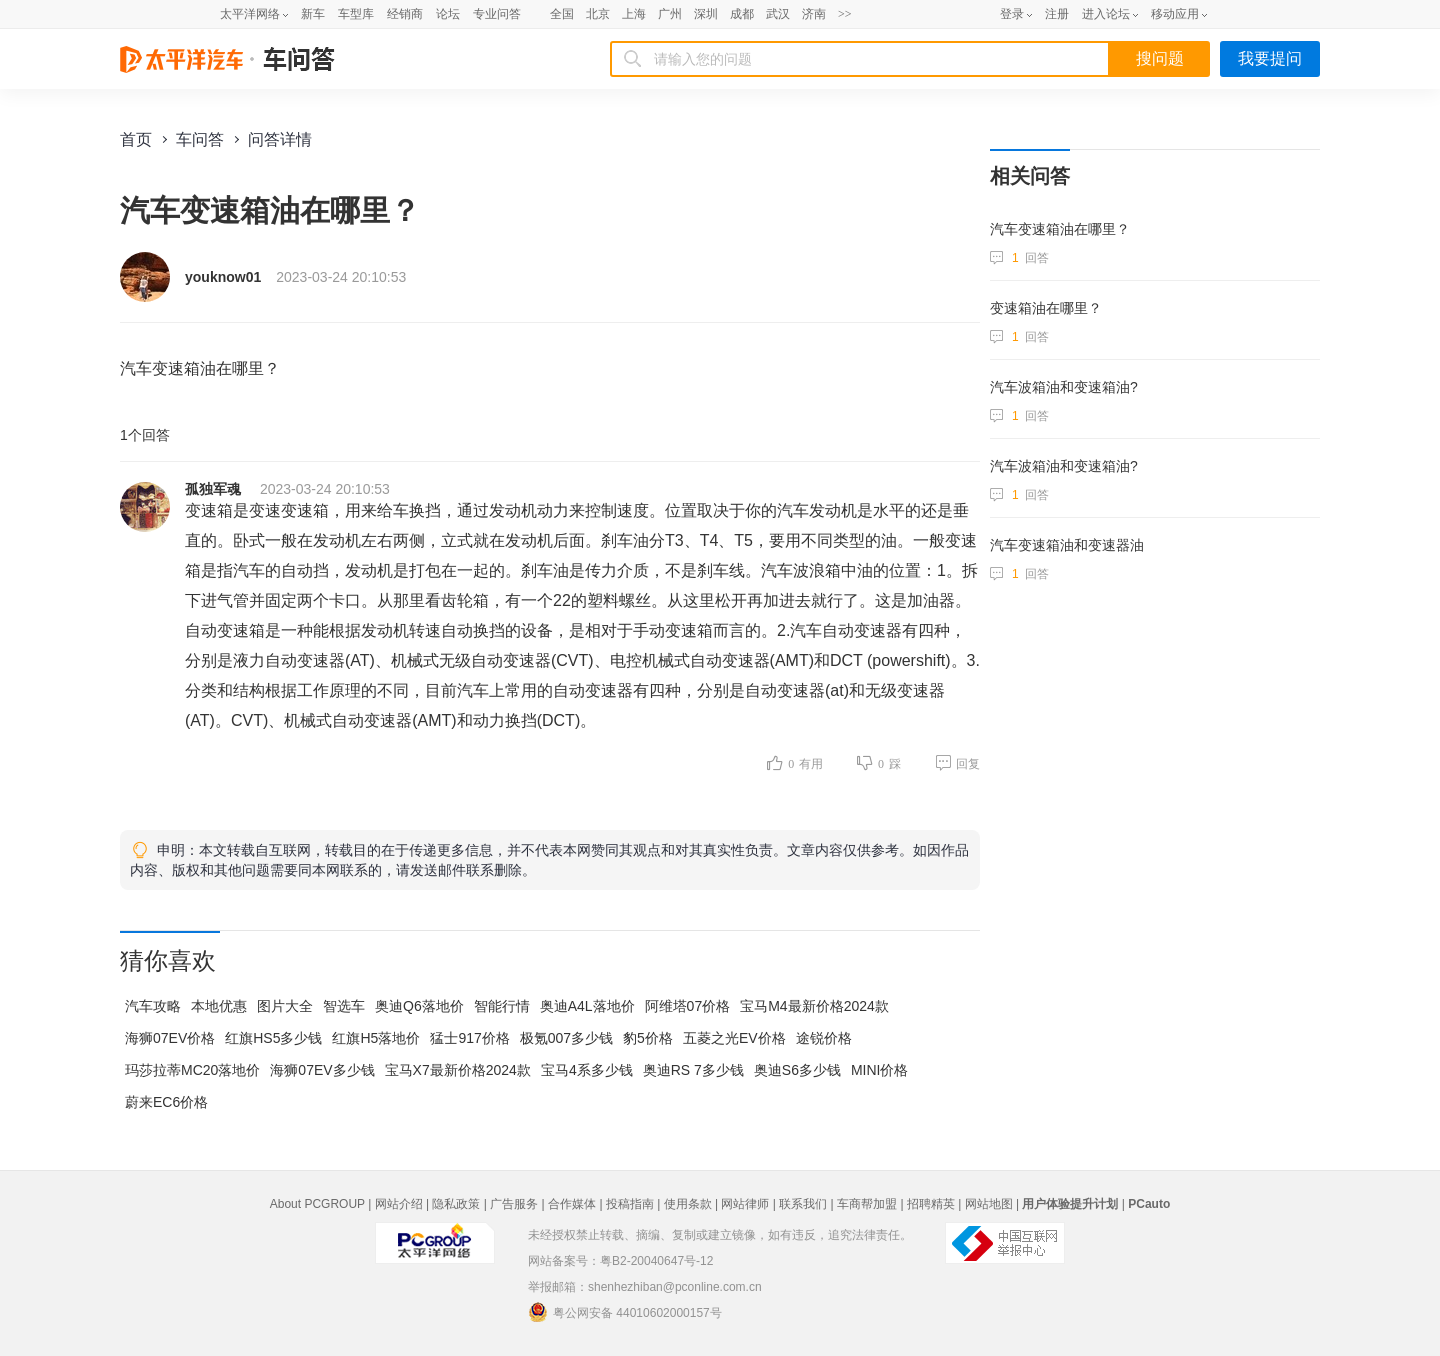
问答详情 (280, 139)
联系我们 (803, 1204)
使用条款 (688, 1204)
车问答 (200, 139)
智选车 (344, 1006)
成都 (742, 14)
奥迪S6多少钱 (797, 1070)
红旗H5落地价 (376, 1038)
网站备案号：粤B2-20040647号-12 (620, 1261)
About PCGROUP (317, 1204)
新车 (313, 14)
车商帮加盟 (867, 1204)
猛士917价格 (469, 1038)
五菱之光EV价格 (734, 1038)
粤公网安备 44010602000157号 (625, 1312)
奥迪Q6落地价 (419, 1006)
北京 (598, 14)
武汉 (778, 14)
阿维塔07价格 (688, 1006)
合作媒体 (572, 1204)
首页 (136, 139)
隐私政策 (456, 1204)
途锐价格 (824, 1038)
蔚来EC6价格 (166, 1102)
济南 (814, 14)
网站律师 (745, 1204)
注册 (1057, 14)
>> (845, 14)
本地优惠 (219, 1006)
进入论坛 (1106, 14)
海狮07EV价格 (170, 1038)
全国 (562, 14)
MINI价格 (880, 1070)
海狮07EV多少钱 (322, 1070)
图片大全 (285, 1006)
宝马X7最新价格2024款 (458, 1070)
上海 (634, 14)
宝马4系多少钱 (587, 1070)
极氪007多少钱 (566, 1038)
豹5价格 (648, 1038)
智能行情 (502, 1006)
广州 (670, 14)
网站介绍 (399, 1204)
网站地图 (989, 1204)
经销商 (405, 14)
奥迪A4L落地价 (587, 1006)
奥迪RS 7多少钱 (693, 1070)
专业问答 (497, 14)
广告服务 (514, 1204)
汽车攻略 (153, 1006)
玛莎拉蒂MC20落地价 (192, 1070)
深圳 (706, 14)
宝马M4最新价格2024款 (814, 1006)
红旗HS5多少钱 (273, 1038)
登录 (1012, 14)
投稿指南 (630, 1204)
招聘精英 (931, 1204)
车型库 (356, 14)
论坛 (448, 14)
